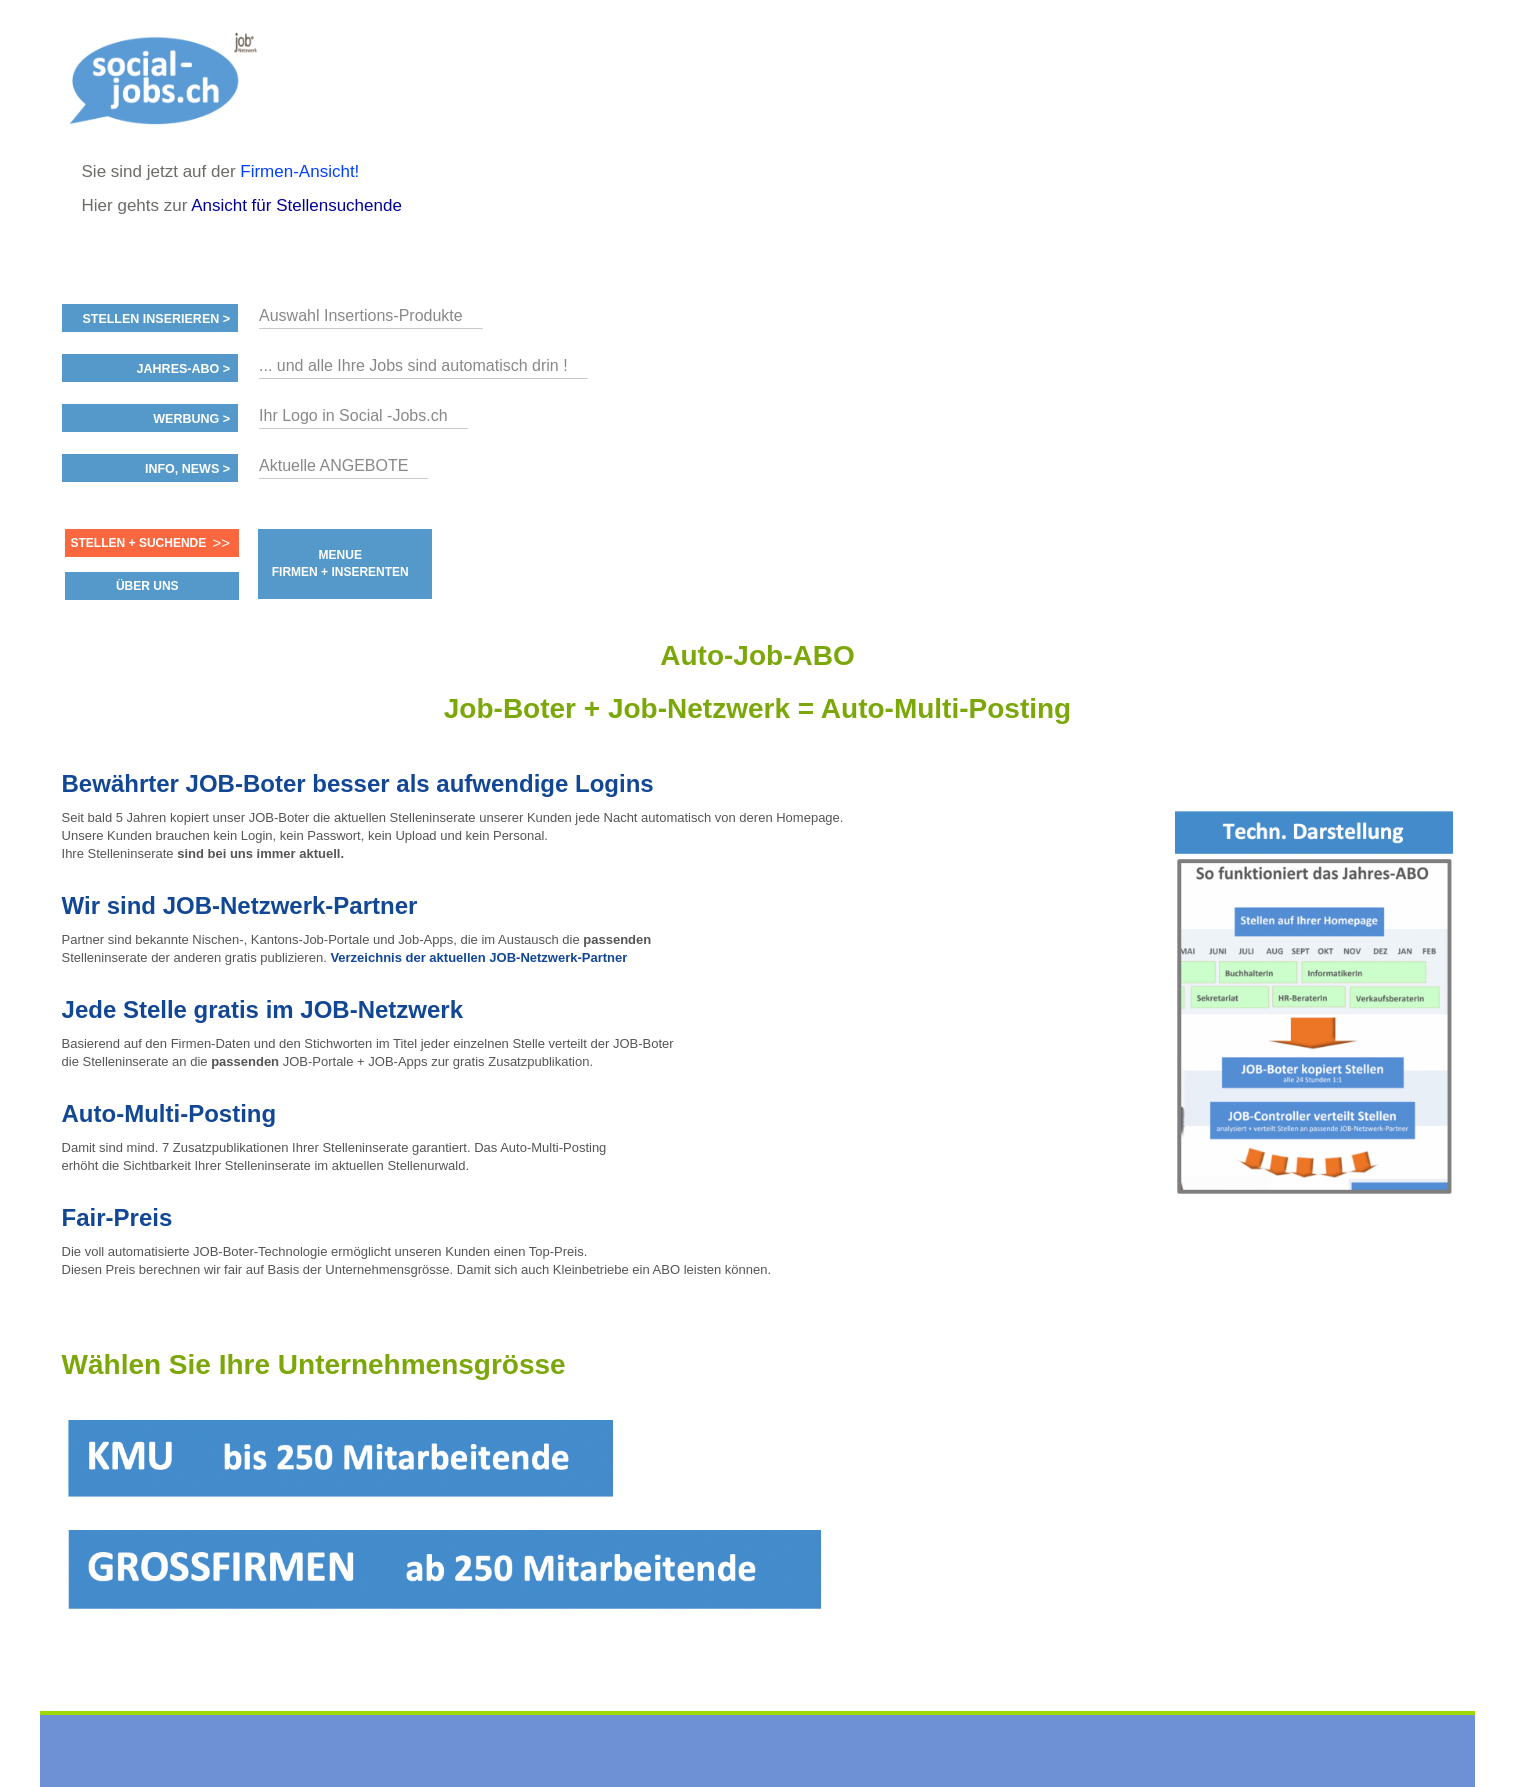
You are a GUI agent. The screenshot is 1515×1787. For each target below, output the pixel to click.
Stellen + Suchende (139, 543)
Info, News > (187, 469)
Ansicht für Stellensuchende (296, 205)
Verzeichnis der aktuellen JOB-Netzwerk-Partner (478, 957)
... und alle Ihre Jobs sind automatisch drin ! (413, 365)
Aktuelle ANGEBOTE (333, 465)
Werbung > (191, 419)
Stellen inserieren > (156, 319)
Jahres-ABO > (183, 369)
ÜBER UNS (147, 586)
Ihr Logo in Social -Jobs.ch (353, 415)
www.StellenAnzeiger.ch (170, 80)
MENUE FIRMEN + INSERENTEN (340, 563)
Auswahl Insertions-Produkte (361, 315)
